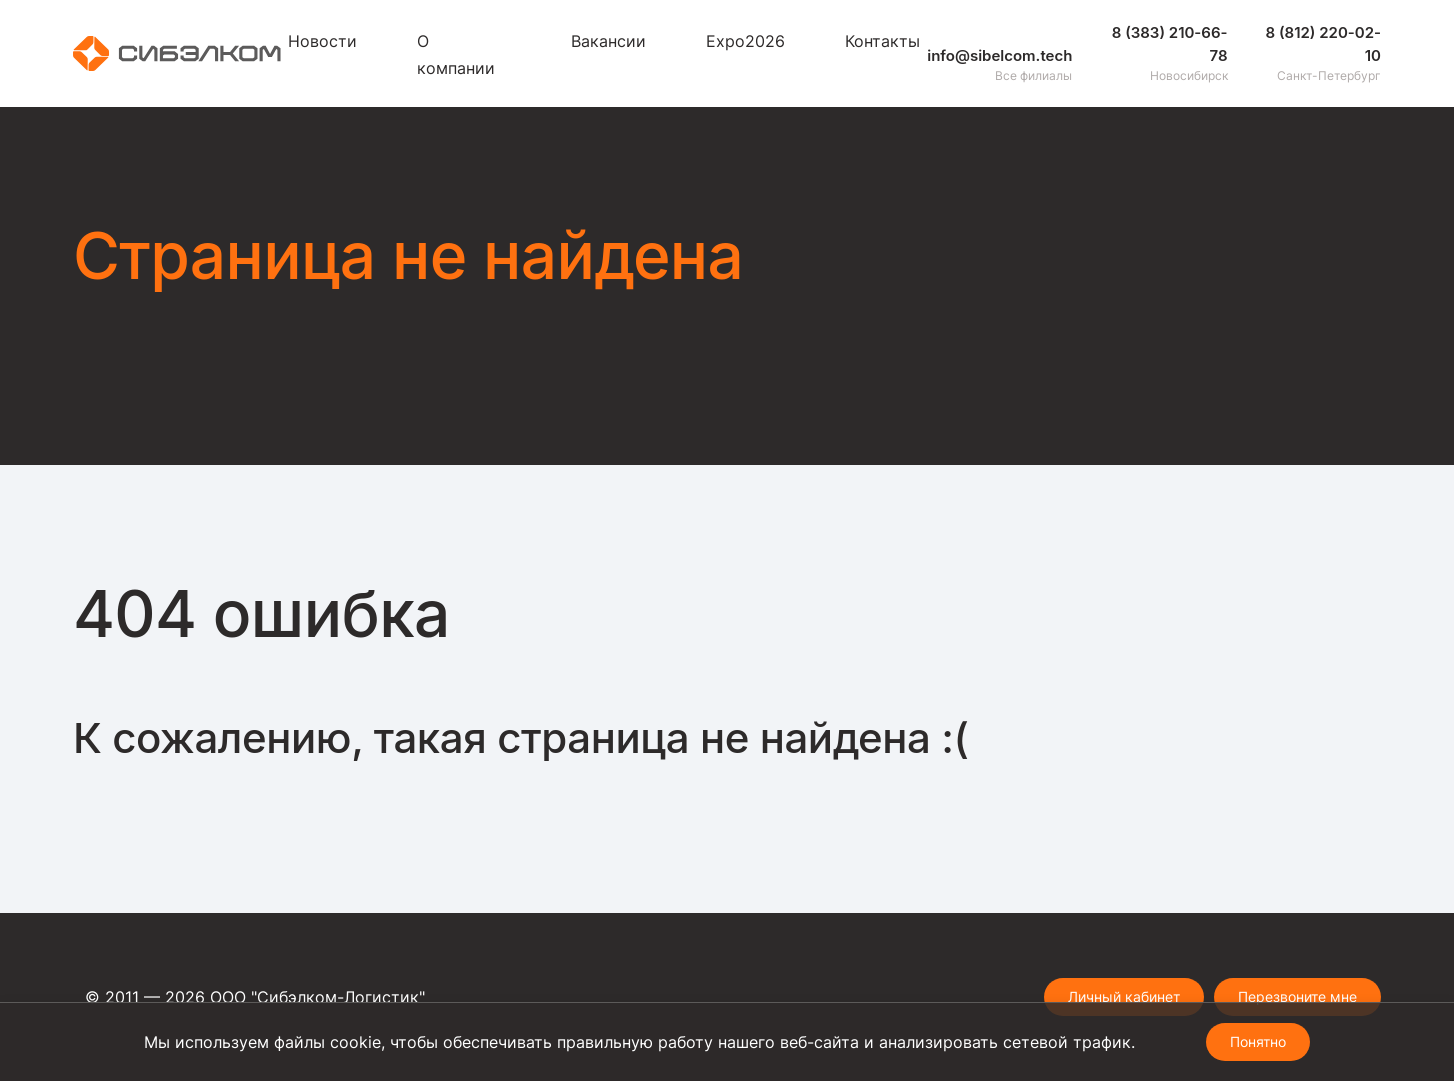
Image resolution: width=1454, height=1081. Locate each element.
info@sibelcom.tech (999, 55)
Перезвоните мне (1297, 996)
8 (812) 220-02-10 (1323, 44)
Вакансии (608, 41)
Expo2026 (745, 41)
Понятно (1258, 1041)
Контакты (882, 41)
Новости (322, 41)
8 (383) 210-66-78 (1170, 44)
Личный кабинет (1124, 996)
